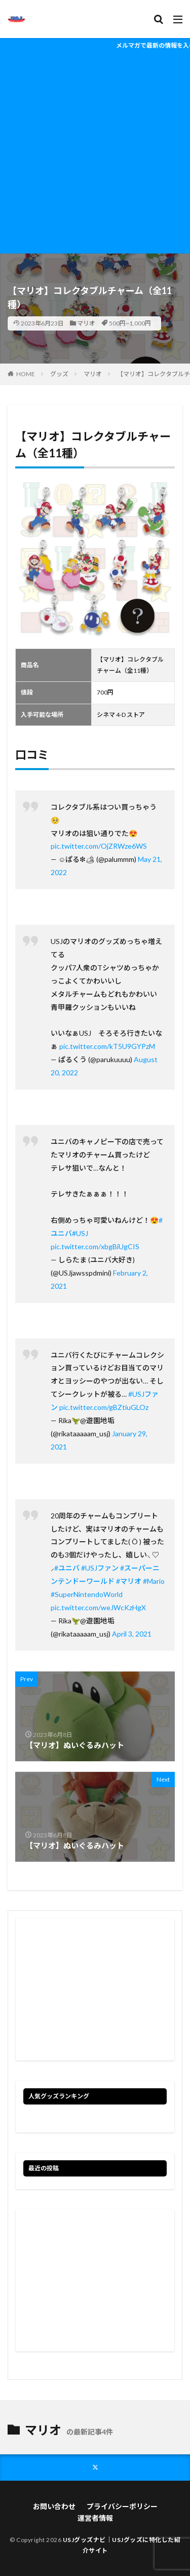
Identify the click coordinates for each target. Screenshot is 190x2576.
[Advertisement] (95, 153)
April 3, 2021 (131, 1633)
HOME (25, 374)
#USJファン (100, 1568)
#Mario (154, 1581)
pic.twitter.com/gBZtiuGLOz (103, 1407)
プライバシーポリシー (122, 2506)
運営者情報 (95, 2518)
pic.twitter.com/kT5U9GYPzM (107, 1046)
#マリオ (128, 1581)
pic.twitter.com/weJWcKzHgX (98, 1607)
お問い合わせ (54, 2506)
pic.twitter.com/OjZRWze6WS (99, 846)
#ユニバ (67, 1568)
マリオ (86, 323)
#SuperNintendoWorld (87, 1594)
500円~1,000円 (130, 323)
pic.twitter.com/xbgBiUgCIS (95, 1246)
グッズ (59, 374)
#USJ (80, 1233)
